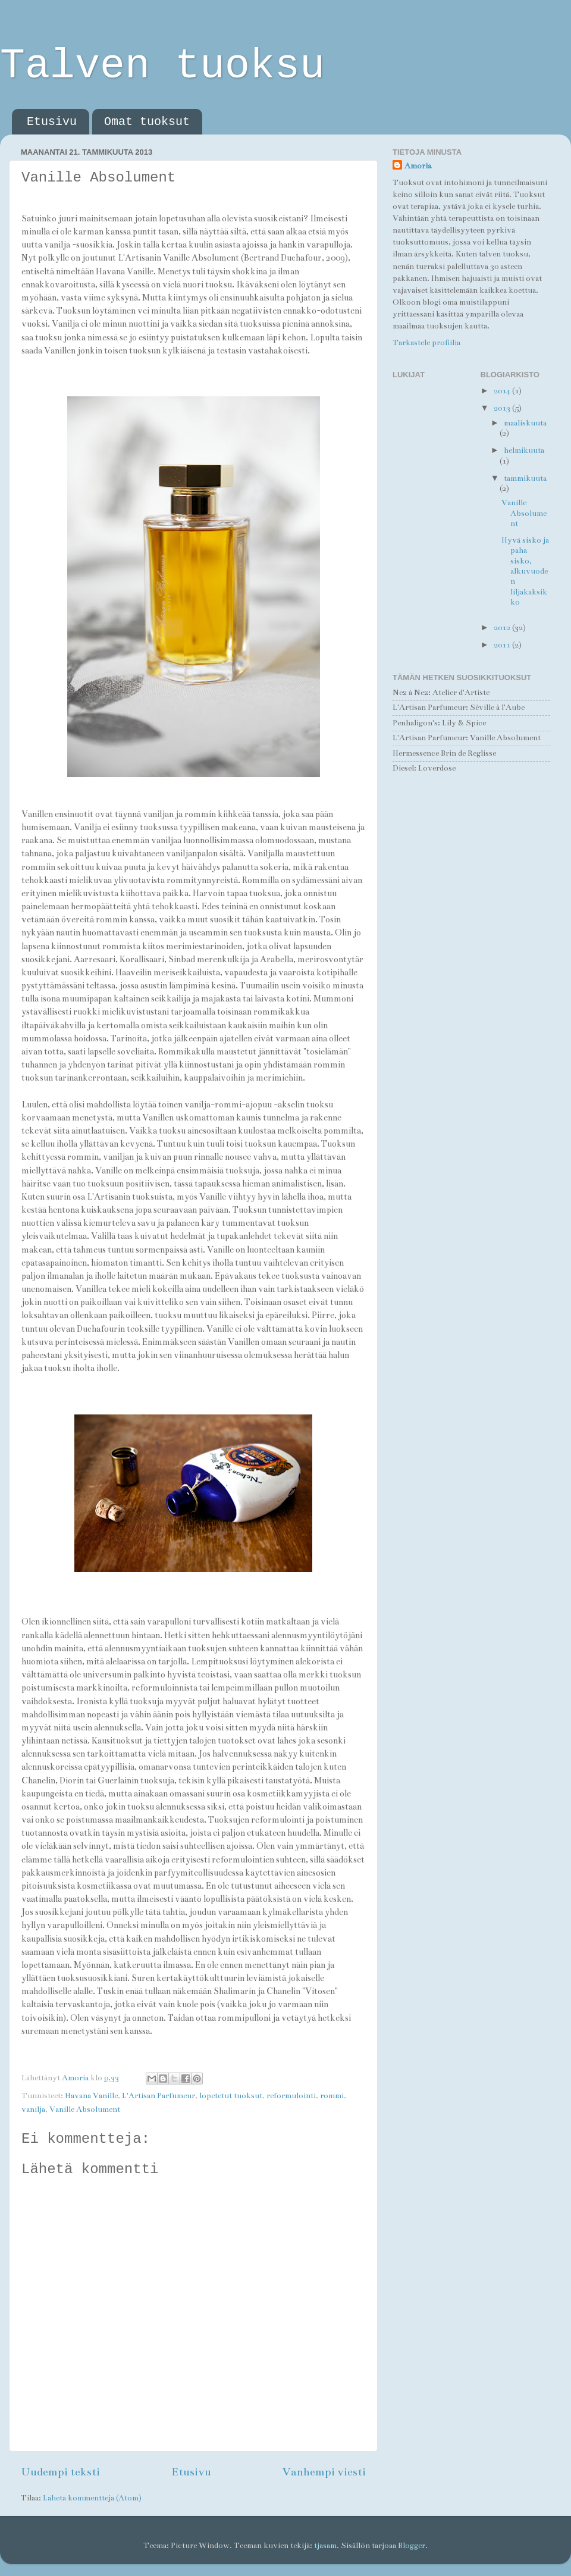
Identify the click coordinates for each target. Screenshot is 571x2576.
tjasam (325, 2545)
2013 (503, 408)
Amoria (417, 166)
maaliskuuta (525, 423)
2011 (503, 645)
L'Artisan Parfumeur (158, 2096)
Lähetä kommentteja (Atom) (92, 2498)
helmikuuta (524, 450)
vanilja (33, 2109)
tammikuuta (525, 478)
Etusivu (52, 122)
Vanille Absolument (84, 2109)
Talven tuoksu (162, 66)
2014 (503, 391)
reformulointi (291, 2096)
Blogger (411, 2545)
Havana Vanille (91, 2096)
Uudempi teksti (60, 2471)
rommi (332, 2096)
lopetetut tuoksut (230, 2096)
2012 (503, 628)
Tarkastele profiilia (426, 343)
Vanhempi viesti (324, 2471)
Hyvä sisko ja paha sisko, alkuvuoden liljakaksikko (525, 571)
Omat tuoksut (147, 122)
